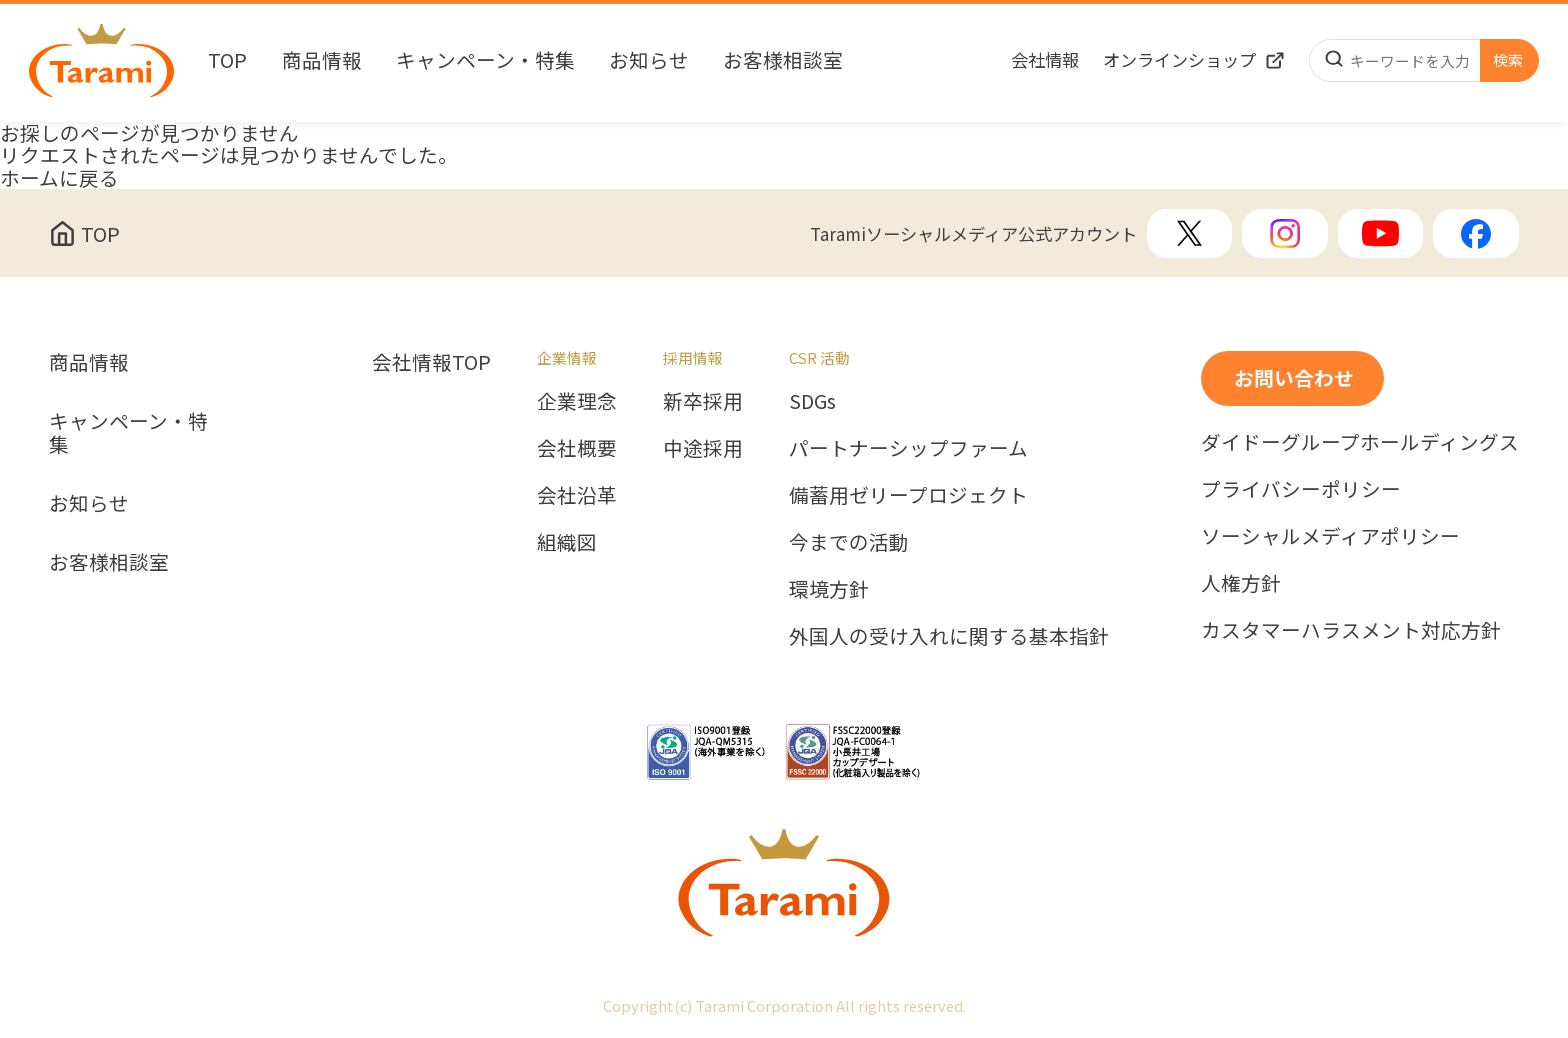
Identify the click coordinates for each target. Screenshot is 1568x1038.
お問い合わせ (1294, 377)
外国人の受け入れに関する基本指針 (949, 636)
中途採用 (703, 448)
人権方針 (1241, 583)
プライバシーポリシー (1301, 489)
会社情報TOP (431, 362)
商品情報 (322, 61)
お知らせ (649, 61)
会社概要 (577, 448)
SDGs (812, 401)
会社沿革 (577, 495)
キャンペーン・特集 (485, 61)
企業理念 (577, 401)
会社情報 (1045, 60)
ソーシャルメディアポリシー (1330, 536)
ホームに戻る (59, 177)
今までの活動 (849, 542)
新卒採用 (703, 401)
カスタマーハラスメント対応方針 (1351, 630)
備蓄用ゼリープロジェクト (908, 495)
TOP (227, 61)
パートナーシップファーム (908, 448)
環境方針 (829, 589)
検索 (1508, 59)
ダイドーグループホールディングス (1360, 442)
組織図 (567, 542)
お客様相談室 (783, 61)
